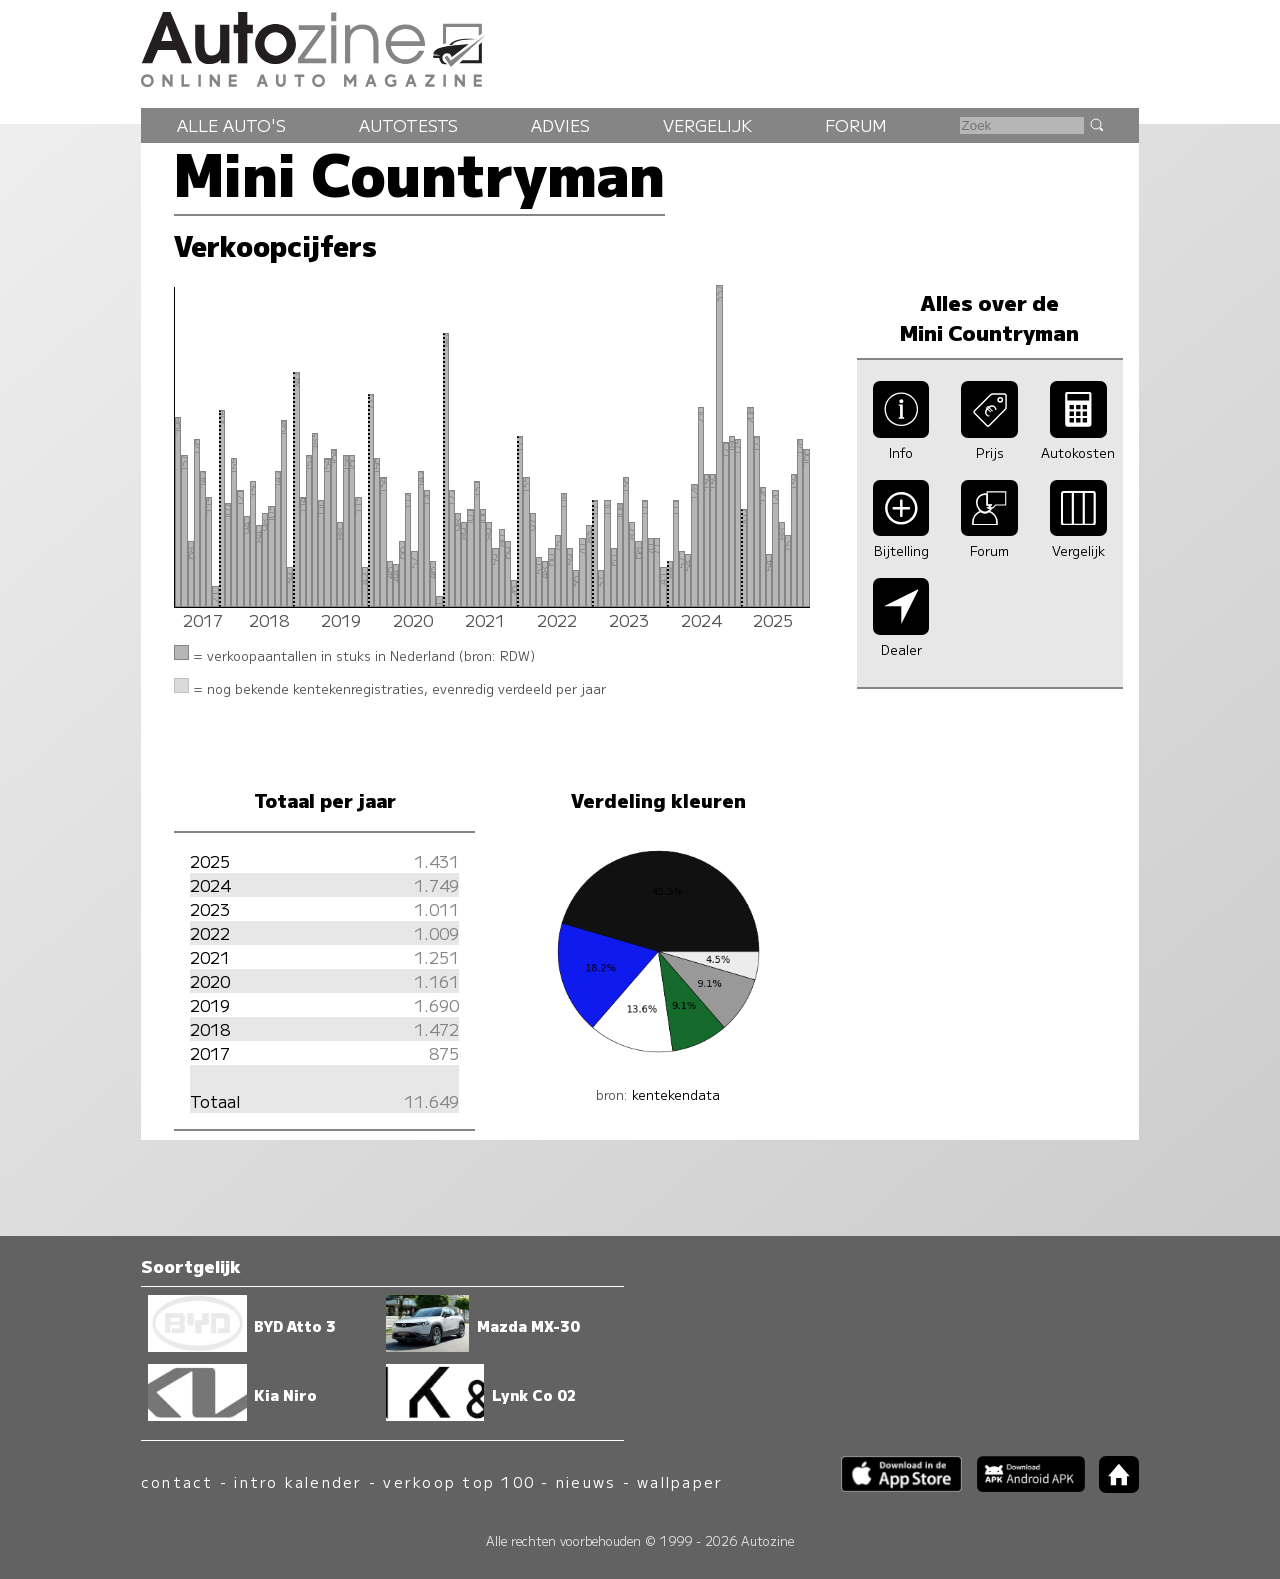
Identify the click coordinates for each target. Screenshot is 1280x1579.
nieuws (586, 1481)
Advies (560, 125)
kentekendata (676, 1094)
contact (177, 1481)
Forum (856, 125)
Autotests (408, 125)
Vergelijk (707, 125)
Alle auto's (231, 125)
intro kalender (298, 1481)
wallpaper (680, 1481)
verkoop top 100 (459, 1481)
